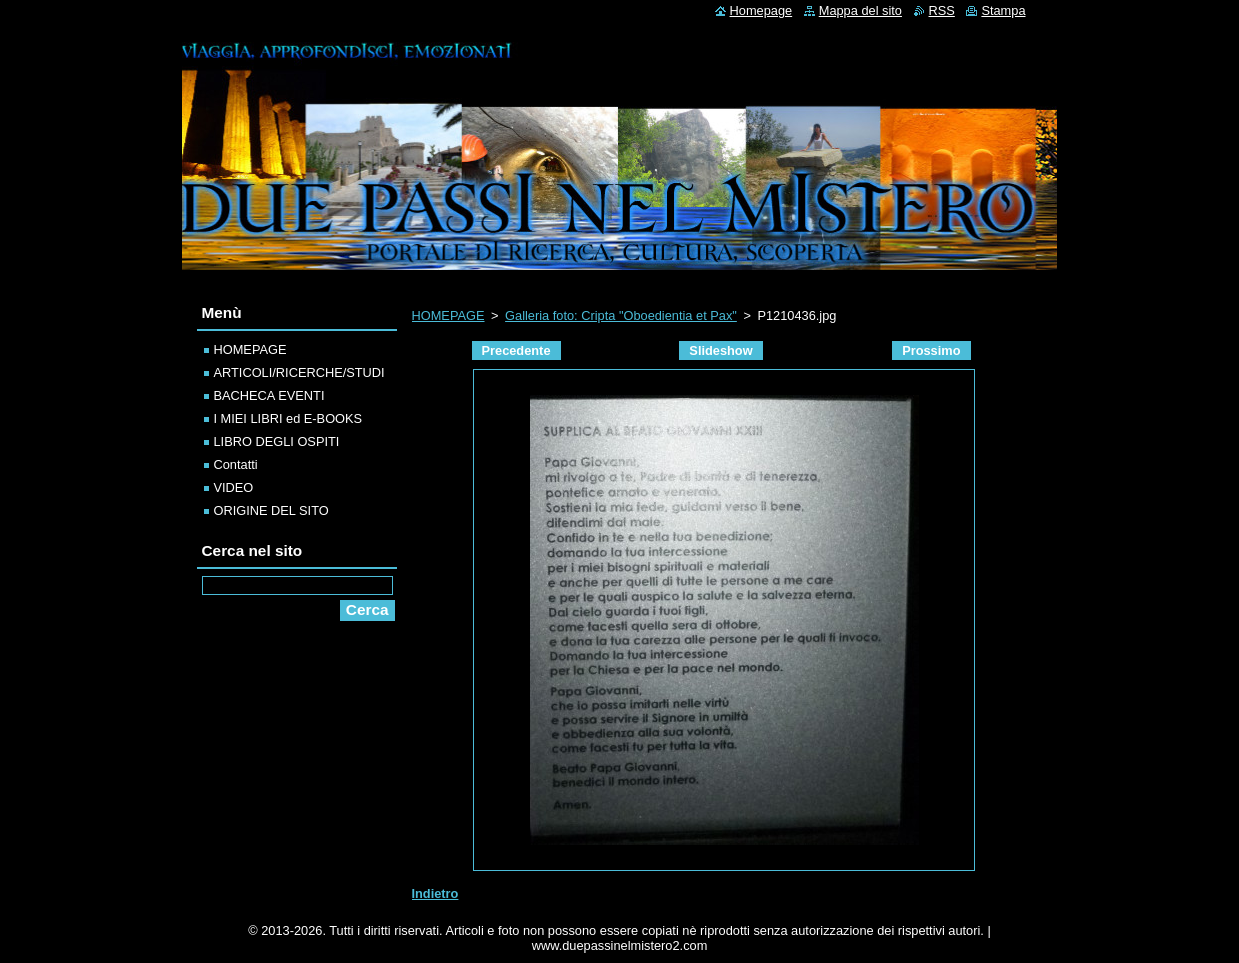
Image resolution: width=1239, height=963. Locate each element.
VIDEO (234, 487)
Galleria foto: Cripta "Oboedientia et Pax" (621, 315)
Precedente (516, 350)
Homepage (761, 10)
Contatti (236, 464)
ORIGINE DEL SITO (271, 510)
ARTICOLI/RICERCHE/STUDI (299, 372)
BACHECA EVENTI (269, 395)
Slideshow (720, 350)
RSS (942, 10)
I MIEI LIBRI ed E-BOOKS (288, 418)
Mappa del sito (860, 10)
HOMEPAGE (448, 315)
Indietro (435, 893)
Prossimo (931, 350)
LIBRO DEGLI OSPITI (277, 441)
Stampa (1003, 10)
